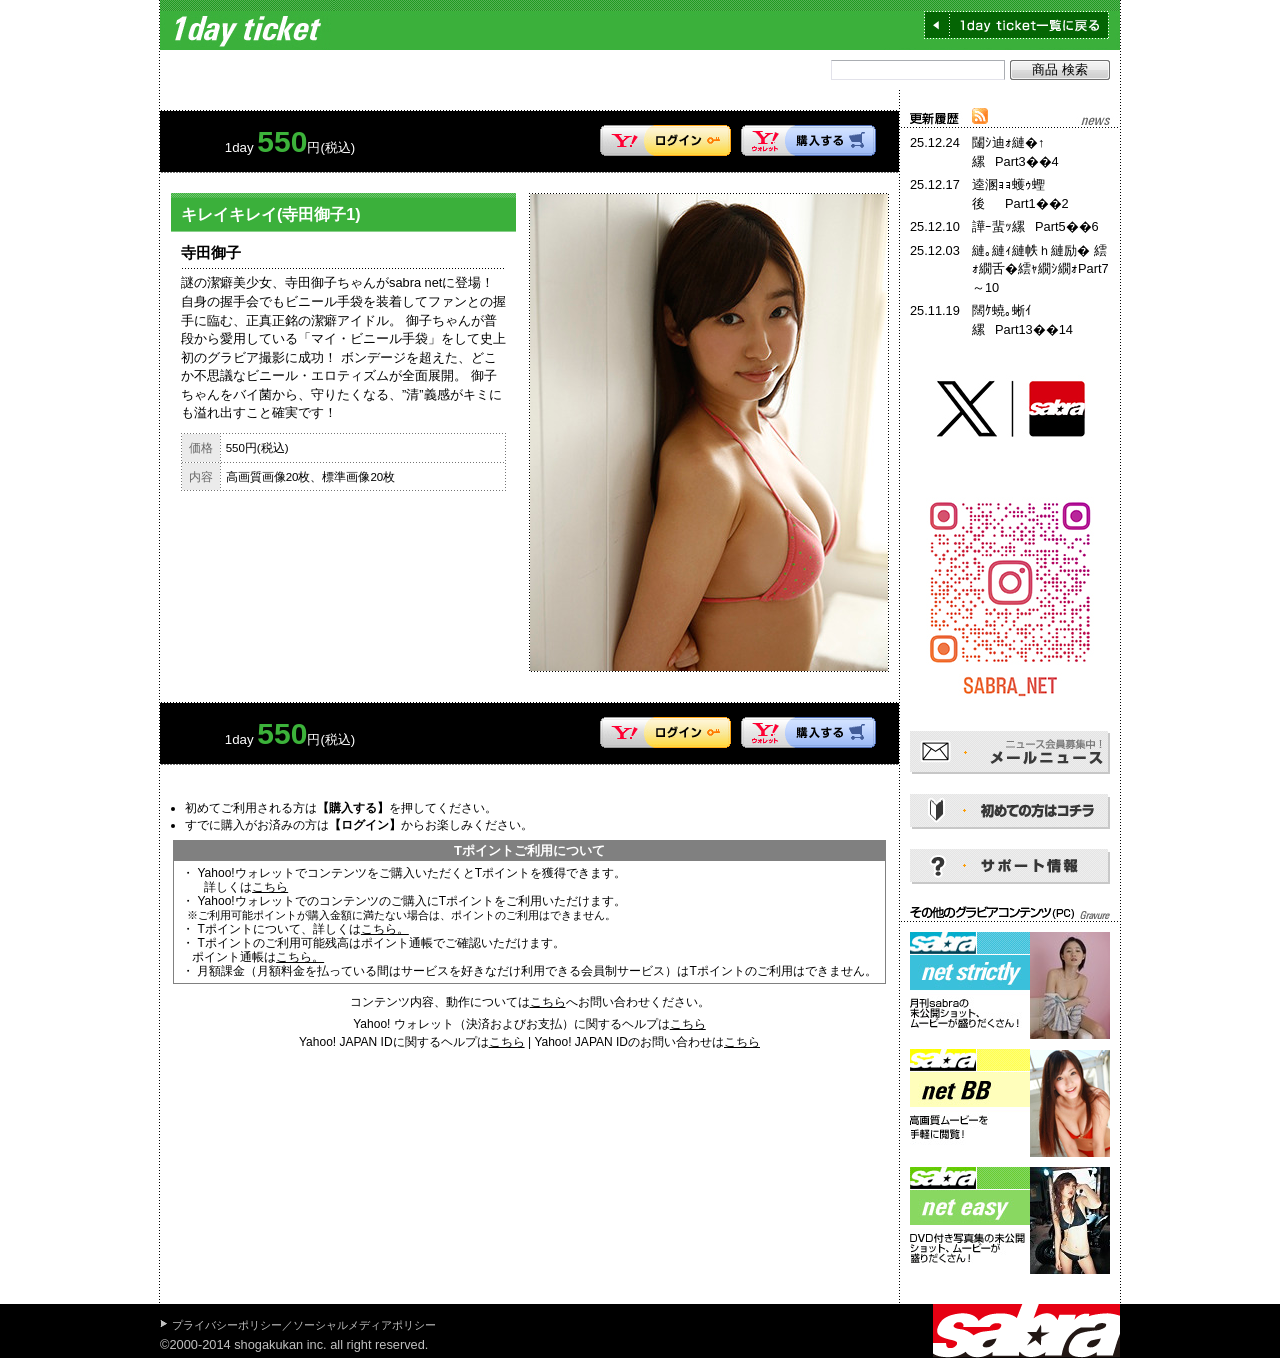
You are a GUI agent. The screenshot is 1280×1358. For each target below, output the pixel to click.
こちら (270, 887)
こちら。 (385, 929)
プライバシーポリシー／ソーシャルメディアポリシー (304, 1325)
